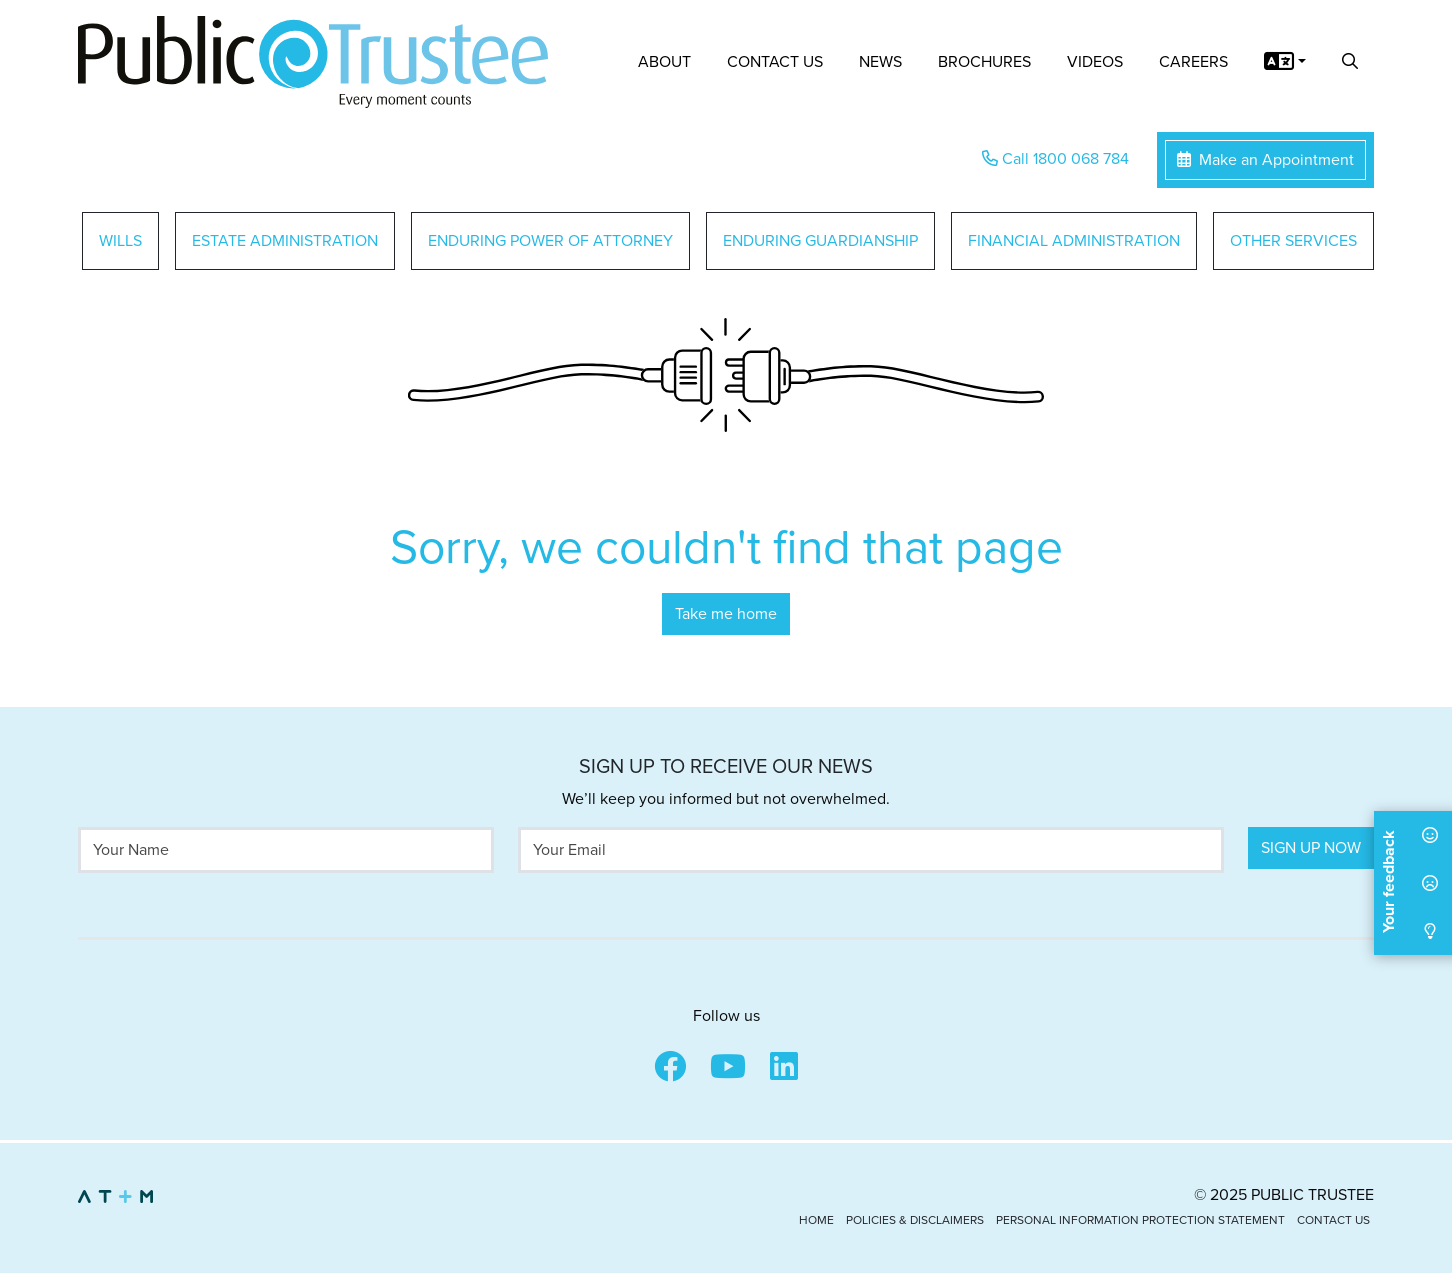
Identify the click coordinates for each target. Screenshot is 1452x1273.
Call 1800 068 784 (1055, 159)
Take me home (726, 614)
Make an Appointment (1265, 160)
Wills (120, 241)
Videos (1095, 62)
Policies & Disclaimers (915, 1220)
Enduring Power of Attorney (550, 241)
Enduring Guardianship (820, 241)
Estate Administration (285, 241)
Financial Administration (1074, 241)
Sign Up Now (1311, 848)
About (664, 62)
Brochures (984, 62)
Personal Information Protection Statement (1140, 1220)
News (880, 62)
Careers (1193, 62)
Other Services (1293, 241)
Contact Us (775, 62)
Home (816, 1220)
